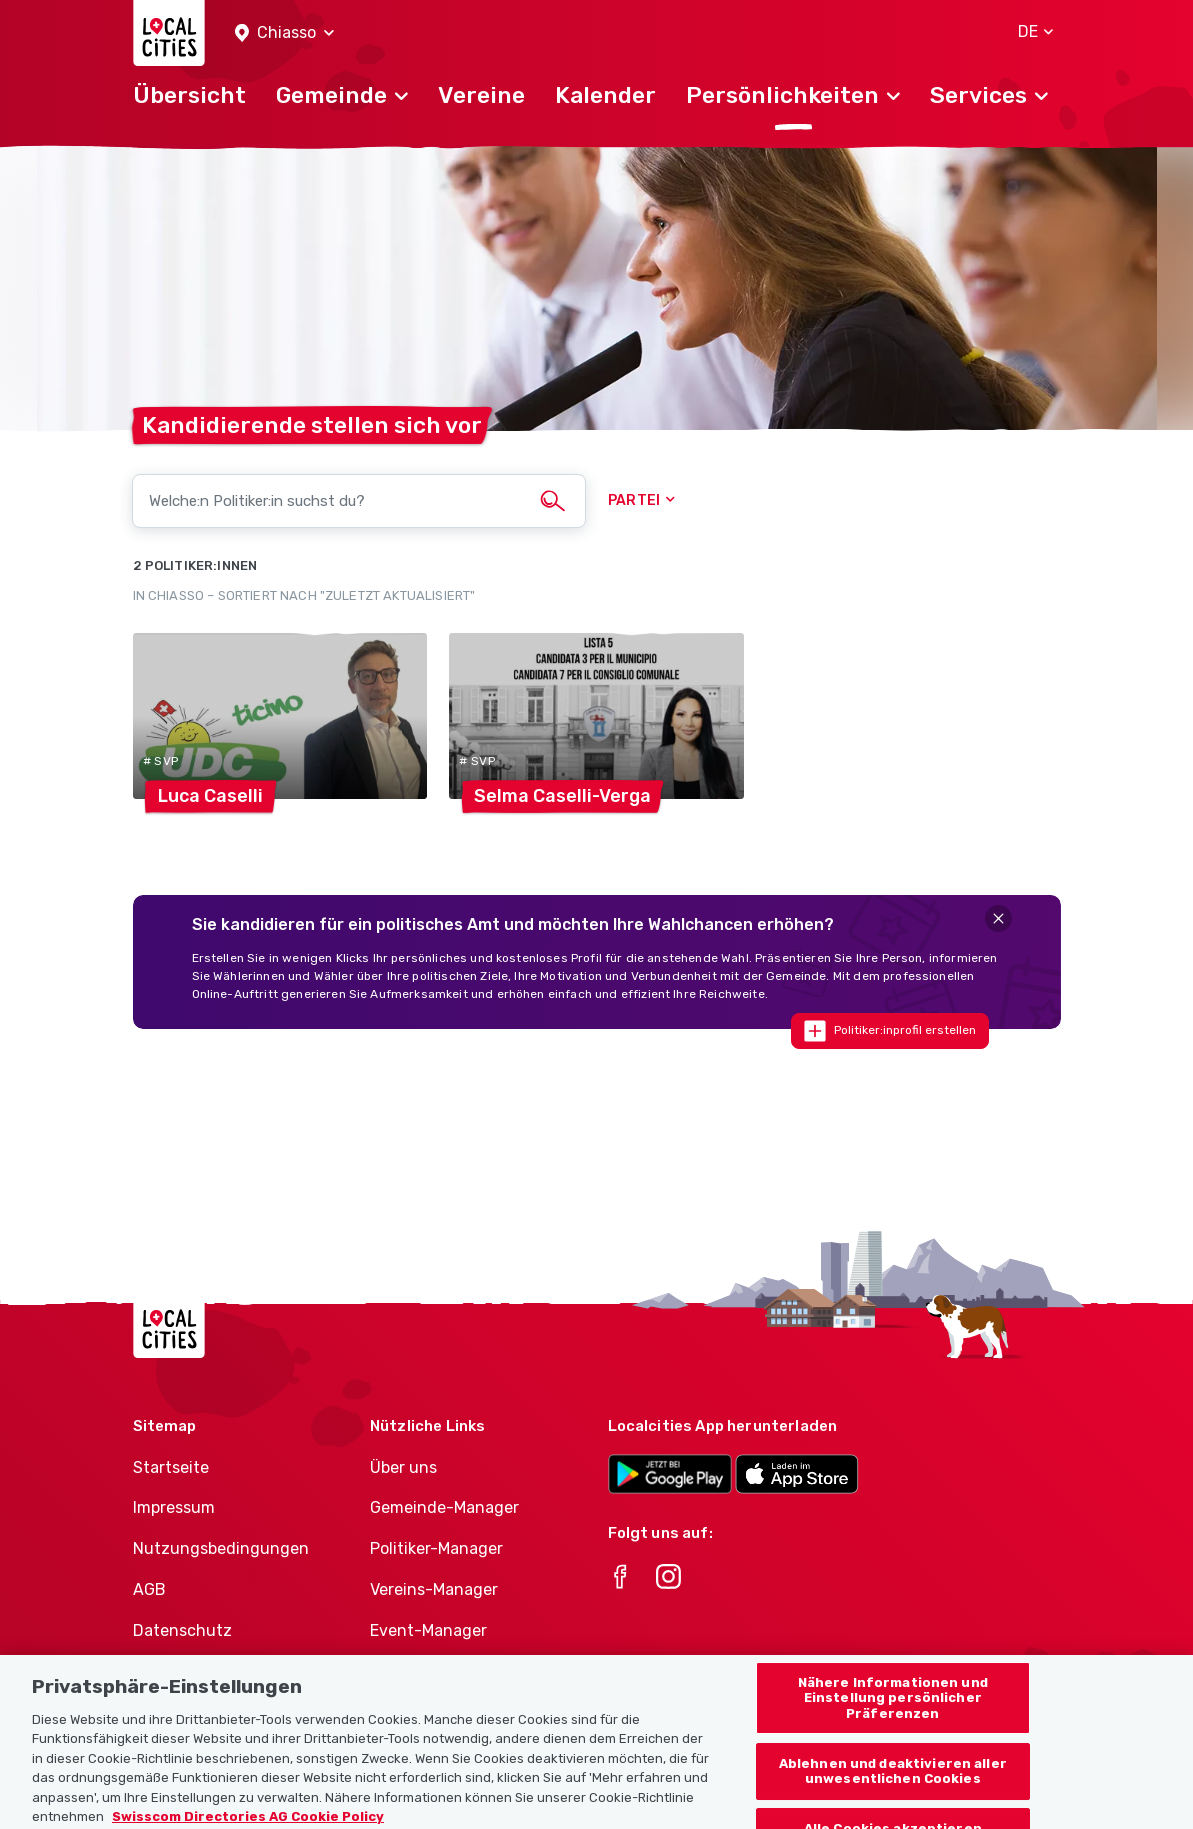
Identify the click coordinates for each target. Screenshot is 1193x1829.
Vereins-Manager (434, 1589)
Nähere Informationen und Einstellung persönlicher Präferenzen (893, 1716)
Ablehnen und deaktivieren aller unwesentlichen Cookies (893, 1789)
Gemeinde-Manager (444, 1507)
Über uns (403, 1467)
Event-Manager (428, 1630)
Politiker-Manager (436, 1548)
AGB (149, 1589)
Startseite (171, 1467)
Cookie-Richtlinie (197, 1671)
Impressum (174, 1507)
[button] (284, 33)
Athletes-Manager (439, 1671)
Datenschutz (182, 1630)
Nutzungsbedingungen (221, 1548)
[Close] (998, 918)
